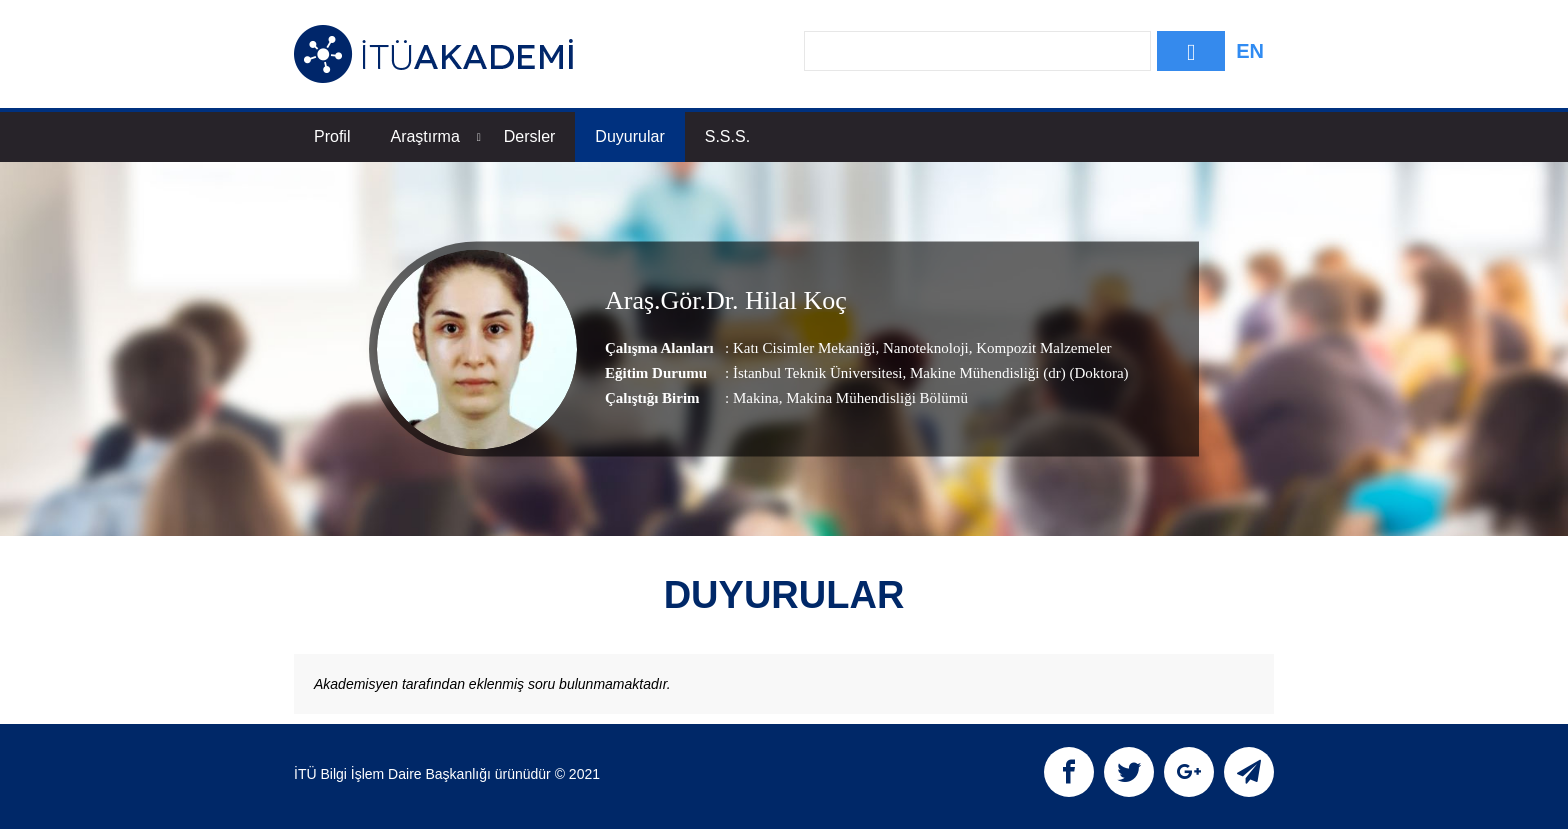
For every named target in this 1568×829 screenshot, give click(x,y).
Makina (756, 398)
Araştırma (435, 136)
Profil (332, 136)
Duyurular (629, 136)
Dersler (530, 136)
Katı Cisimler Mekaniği (804, 348)
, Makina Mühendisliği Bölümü (873, 398)
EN (1250, 51)
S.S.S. (727, 136)
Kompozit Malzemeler (1041, 348)
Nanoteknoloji (924, 348)
